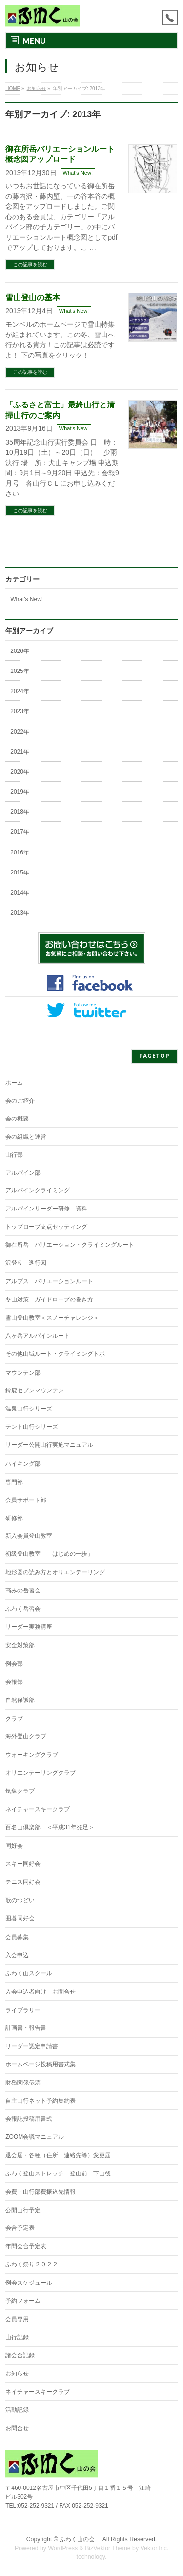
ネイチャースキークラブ (37, 1809)
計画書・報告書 (25, 2027)
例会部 (14, 1663)
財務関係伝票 (23, 2082)
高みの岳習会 (23, 1590)
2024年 (19, 691)
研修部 (14, 1518)
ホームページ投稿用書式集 (40, 2064)
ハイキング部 (23, 1463)
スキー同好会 (23, 1863)
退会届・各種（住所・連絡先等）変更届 (58, 2155)
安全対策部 (20, 1645)
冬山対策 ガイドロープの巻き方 (49, 1299)
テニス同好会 (23, 1882)
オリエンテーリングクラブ (40, 1773)
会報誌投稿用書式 (28, 2118)
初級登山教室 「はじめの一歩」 (49, 1553)
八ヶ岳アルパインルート (37, 1335)
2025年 (19, 671)
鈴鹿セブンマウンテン (34, 1390)
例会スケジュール (28, 2282)
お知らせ (17, 2373)
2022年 (19, 731)
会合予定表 (20, 2227)
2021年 (19, 751)
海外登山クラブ (25, 1736)
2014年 (19, 892)
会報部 (14, 1682)
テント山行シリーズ (31, 1426)
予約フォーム (23, 2300)
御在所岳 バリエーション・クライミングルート (69, 1244)
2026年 (19, 651)
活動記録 (17, 2409)
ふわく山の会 (80, 2539)
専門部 (14, 1482)
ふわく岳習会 (23, 1608)
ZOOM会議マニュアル (34, 2136)
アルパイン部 (23, 1172)
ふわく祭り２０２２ (31, 2264)
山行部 (14, 1154)
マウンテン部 (23, 1372)
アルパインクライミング (37, 1190)
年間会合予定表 (25, 2246)
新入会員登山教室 (28, 1535)
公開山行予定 (23, 2210)
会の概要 (17, 1118)
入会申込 (17, 1955)
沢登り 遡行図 (25, 1262)
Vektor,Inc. (155, 2548)
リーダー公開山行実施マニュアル (49, 1444)
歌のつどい (20, 1900)
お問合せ (17, 2428)
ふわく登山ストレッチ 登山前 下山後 (58, 2173)
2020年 (19, 771)
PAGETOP (154, 1056)
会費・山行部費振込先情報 (40, 2191)
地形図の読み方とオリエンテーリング (55, 1572)
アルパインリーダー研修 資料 (46, 1208)
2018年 (19, 811)
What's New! (78, 173)
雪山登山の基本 (32, 297)
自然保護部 (20, 1700)
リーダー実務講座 (28, 1626)
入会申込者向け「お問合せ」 (43, 1991)
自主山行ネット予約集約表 (40, 2100)
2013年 (19, 912)
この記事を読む (30, 264)
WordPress (63, 2548)
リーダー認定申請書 (31, 2046)
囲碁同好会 (20, 1918)
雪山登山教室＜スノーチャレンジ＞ (52, 1317)
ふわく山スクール (28, 1973)
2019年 (19, 791)
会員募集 (17, 1937)
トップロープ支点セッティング (46, 1226)
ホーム (14, 1082)
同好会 (14, 1845)
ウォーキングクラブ (31, 1754)
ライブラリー (23, 2010)
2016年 (19, 852)
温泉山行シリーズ (28, 1408)
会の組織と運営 (25, 1136)
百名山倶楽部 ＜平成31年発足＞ (49, 1827)
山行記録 (17, 2337)
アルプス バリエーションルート (49, 1281)
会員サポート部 (25, 1500)
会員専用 (17, 2319)
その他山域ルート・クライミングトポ (55, 1353)
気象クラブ (20, 1791)
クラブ (14, 1718)
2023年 (19, 711)
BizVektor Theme (108, 2548)
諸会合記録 (20, 2355)
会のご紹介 (20, 1101)
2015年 (19, 872)
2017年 (19, 832)
